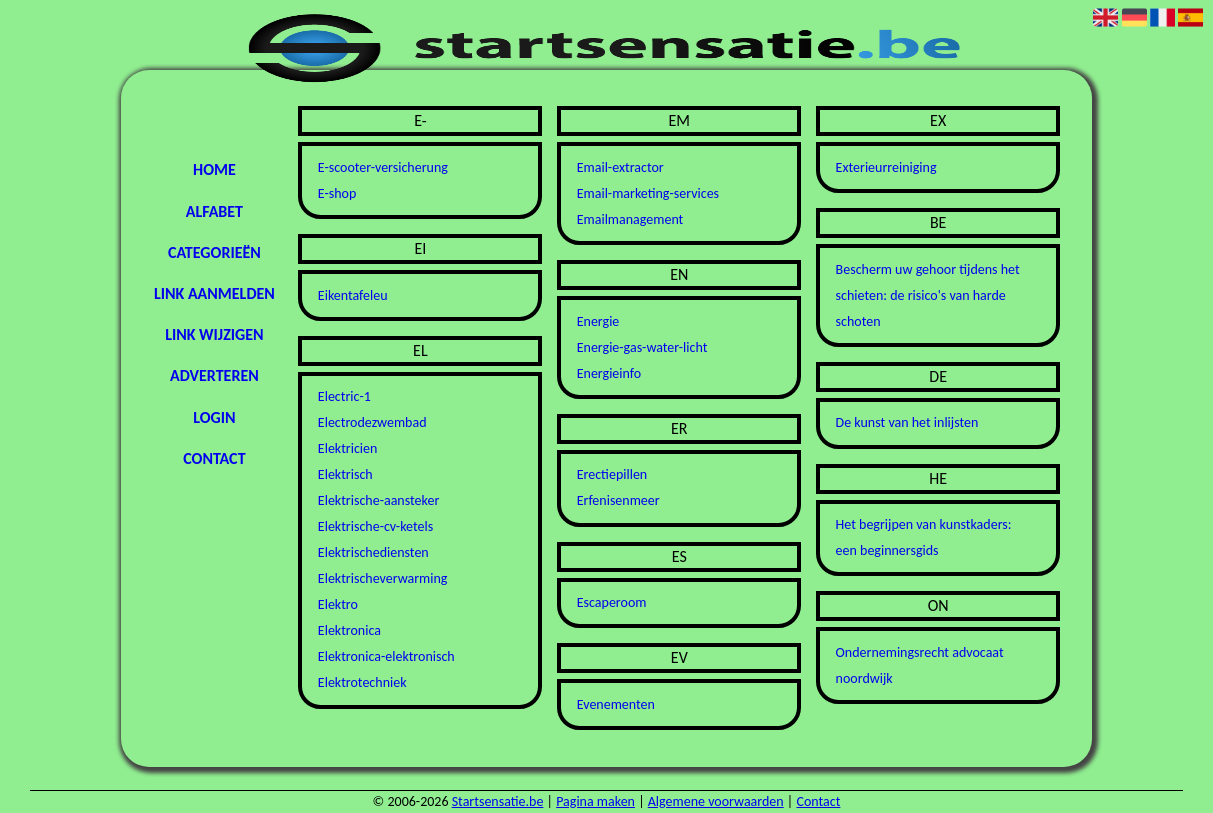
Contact (214, 458)
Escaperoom (612, 602)
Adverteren (214, 375)
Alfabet (214, 211)
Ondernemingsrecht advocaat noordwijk (920, 665)
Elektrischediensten (373, 552)
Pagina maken (595, 801)
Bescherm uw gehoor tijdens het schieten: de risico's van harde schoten (928, 295)
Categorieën (214, 252)
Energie (598, 321)
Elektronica (349, 630)
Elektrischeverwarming (383, 578)
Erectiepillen (612, 474)
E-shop (337, 193)
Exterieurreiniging (886, 167)
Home (214, 169)
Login (214, 417)
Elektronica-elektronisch (386, 656)
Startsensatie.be (498, 801)
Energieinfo (609, 373)
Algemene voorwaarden (716, 801)
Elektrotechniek (362, 682)
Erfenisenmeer (618, 500)
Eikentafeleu (353, 295)
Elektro (338, 604)
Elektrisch (345, 474)
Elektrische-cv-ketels (375, 526)
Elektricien (348, 448)
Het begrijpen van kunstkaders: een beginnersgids (924, 537)
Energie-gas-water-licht (642, 347)
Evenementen (616, 704)
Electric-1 (344, 396)
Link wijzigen (214, 334)
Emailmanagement (630, 219)
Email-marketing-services (648, 193)
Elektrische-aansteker (378, 500)
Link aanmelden (214, 293)
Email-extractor (620, 167)
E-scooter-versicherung (383, 167)
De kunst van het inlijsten (907, 422)
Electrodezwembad (372, 422)
